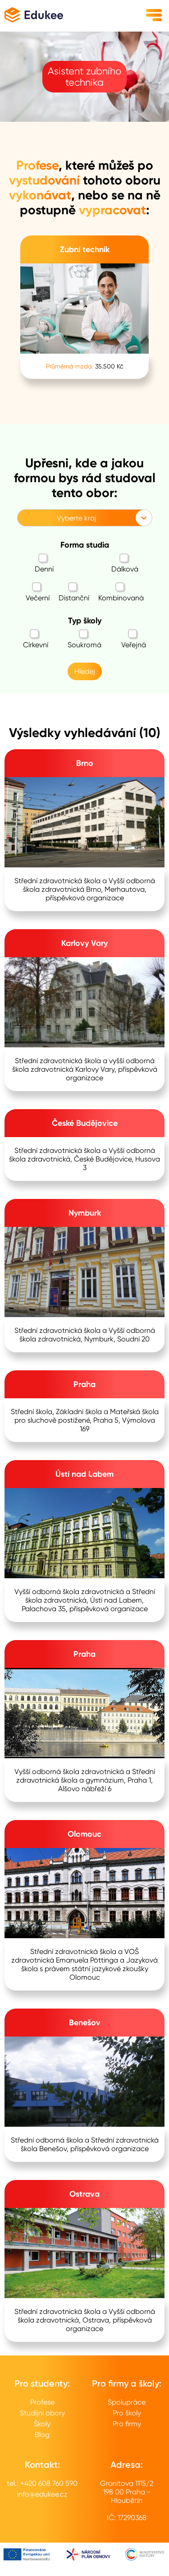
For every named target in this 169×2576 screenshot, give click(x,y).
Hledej (84, 671)
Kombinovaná (121, 592)
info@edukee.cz (42, 2494)
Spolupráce (127, 2402)
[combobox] (23, 518)
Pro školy (127, 2413)
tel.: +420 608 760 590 (42, 2483)
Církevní (35, 639)
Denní (44, 563)
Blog (42, 2434)
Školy (42, 2423)
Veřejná (133, 639)
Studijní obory (42, 2413)
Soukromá (84, 639)
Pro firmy (127, 2423)
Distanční (74, 592)
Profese (42, 2402)
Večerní (38, 592)
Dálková (124, 563)
